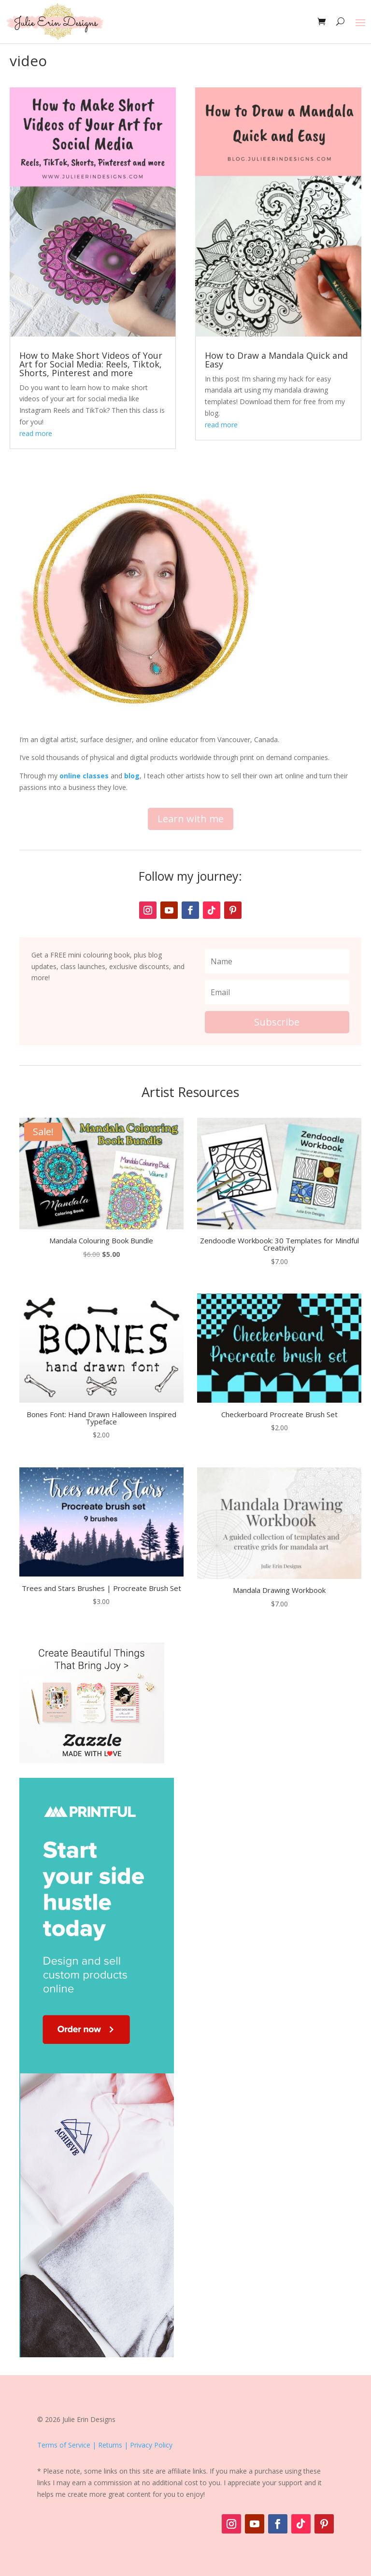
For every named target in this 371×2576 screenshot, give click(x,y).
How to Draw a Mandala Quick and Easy (276, 360)
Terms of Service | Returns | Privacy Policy (104, 2444)
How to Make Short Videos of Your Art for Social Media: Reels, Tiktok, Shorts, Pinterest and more (90, 364)
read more (35, 433)
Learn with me (190, 818)
